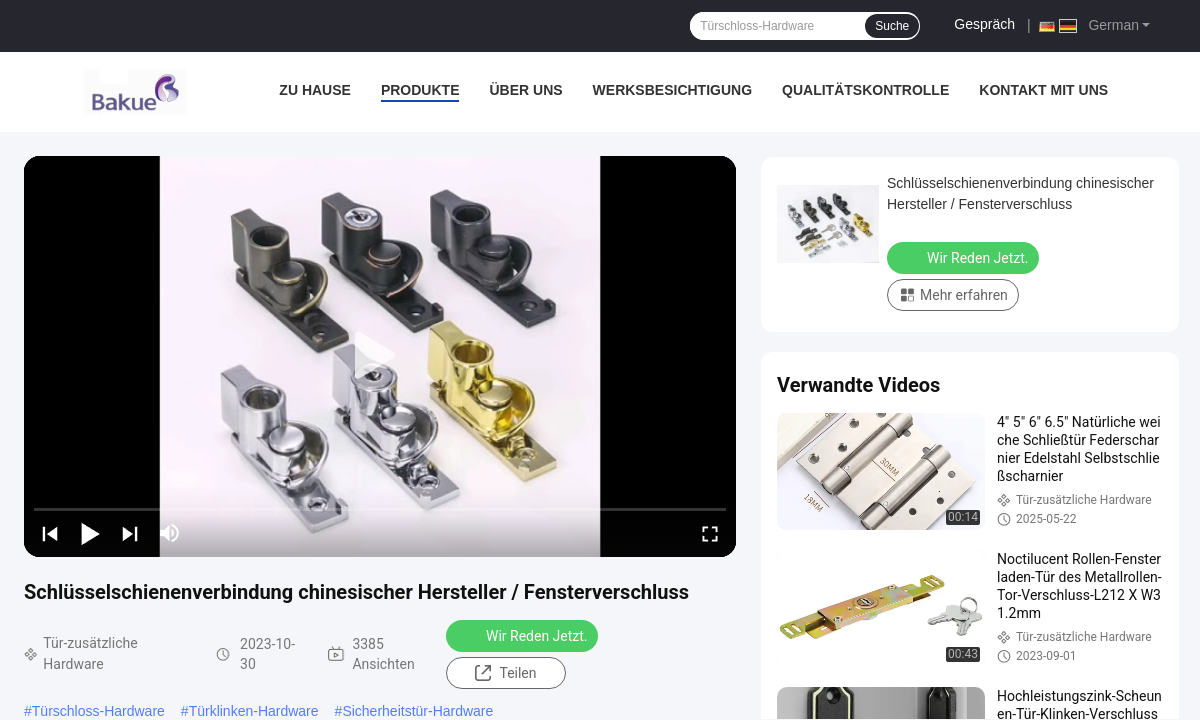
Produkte (420, 90)
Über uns (525, 90)
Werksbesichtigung (672, 90)
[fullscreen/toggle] (710, 533)
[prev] (50, 533)
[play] (380, 356)
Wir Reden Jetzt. (524, 635)
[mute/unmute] (170, 533)
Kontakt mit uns (1043, 90)
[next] (130, 533)
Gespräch (984, 24)
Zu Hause (315, 90)
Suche (892, 26)
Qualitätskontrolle (865, 90)
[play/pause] (90, 533)
